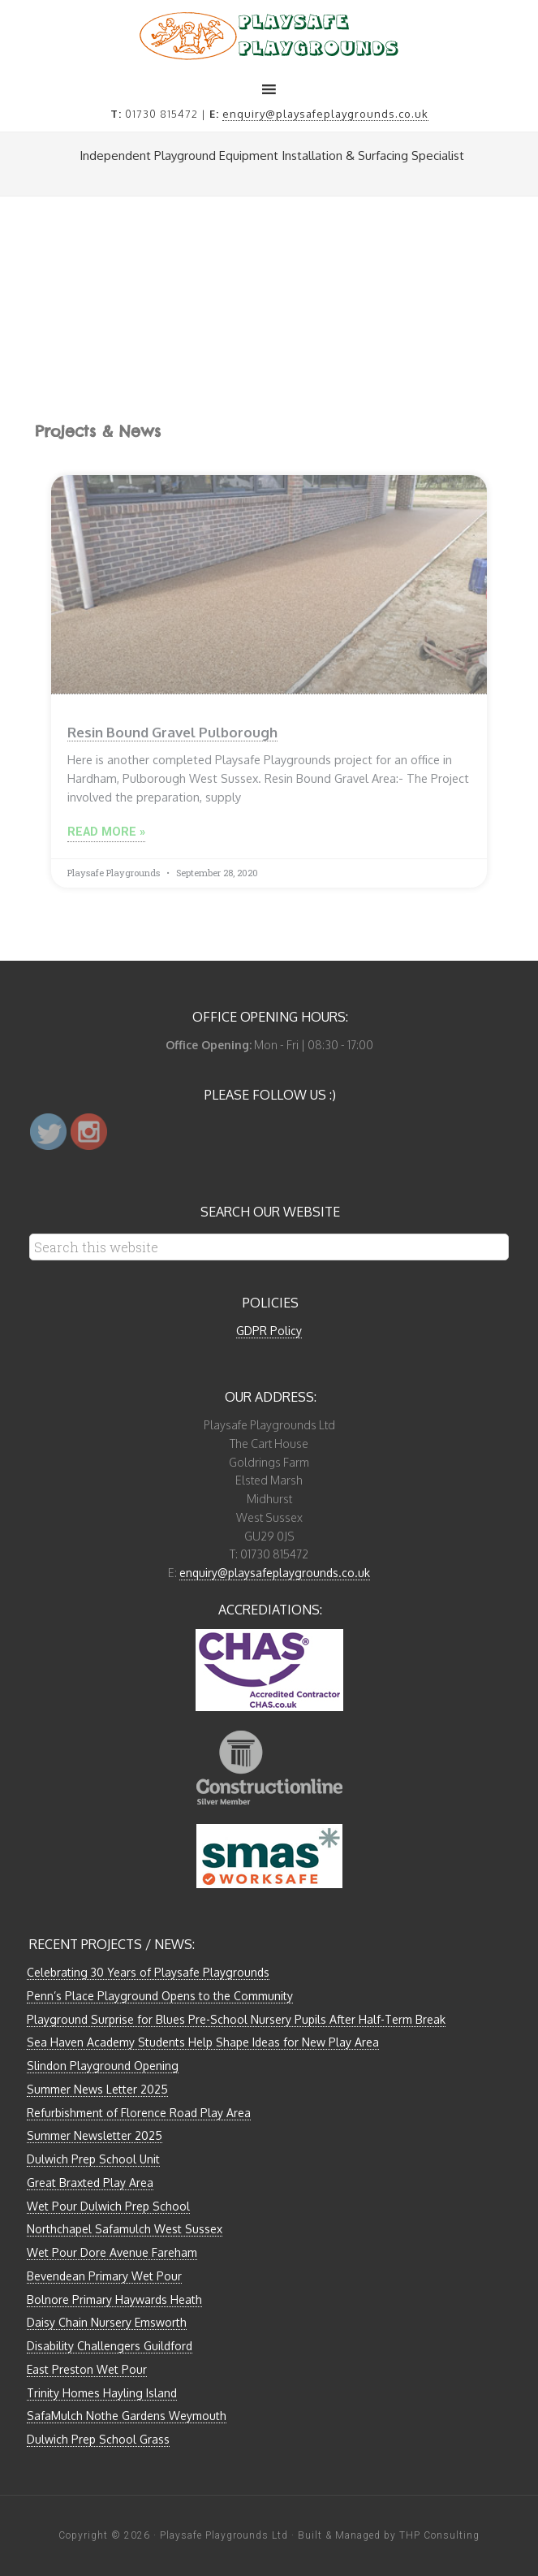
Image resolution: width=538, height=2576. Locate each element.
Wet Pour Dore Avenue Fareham (112, 2252)
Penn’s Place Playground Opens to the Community (160, 1996)
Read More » (106, 832)
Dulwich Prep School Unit (93, 2159)
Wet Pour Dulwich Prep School (108, 2206)
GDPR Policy (269, 1331)
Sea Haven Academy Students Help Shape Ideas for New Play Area (203, 2042)
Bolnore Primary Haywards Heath (114, 2299)
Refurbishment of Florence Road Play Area (139, 2113)
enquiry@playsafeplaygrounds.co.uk (325, 113)
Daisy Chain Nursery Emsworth (107, 2322)
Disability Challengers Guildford (109, 2346)
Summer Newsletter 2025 (94, 2135)
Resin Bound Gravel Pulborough (172, 732)
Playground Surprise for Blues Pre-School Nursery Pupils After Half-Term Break (236, 2019)
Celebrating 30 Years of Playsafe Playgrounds (148, 1972)
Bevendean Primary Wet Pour (104, 2276)
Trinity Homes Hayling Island (102, 2393)
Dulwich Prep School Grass (98, 2439)
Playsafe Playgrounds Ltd (224, 2535)
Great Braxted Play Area (90, 2182)
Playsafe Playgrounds (269, 35)
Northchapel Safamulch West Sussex (124, 2229)
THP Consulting (439, 2535)
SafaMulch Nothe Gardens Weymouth (126, 2416)
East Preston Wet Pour (87, 2369)
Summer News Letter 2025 (97, 2089)
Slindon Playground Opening (103, 2065)
